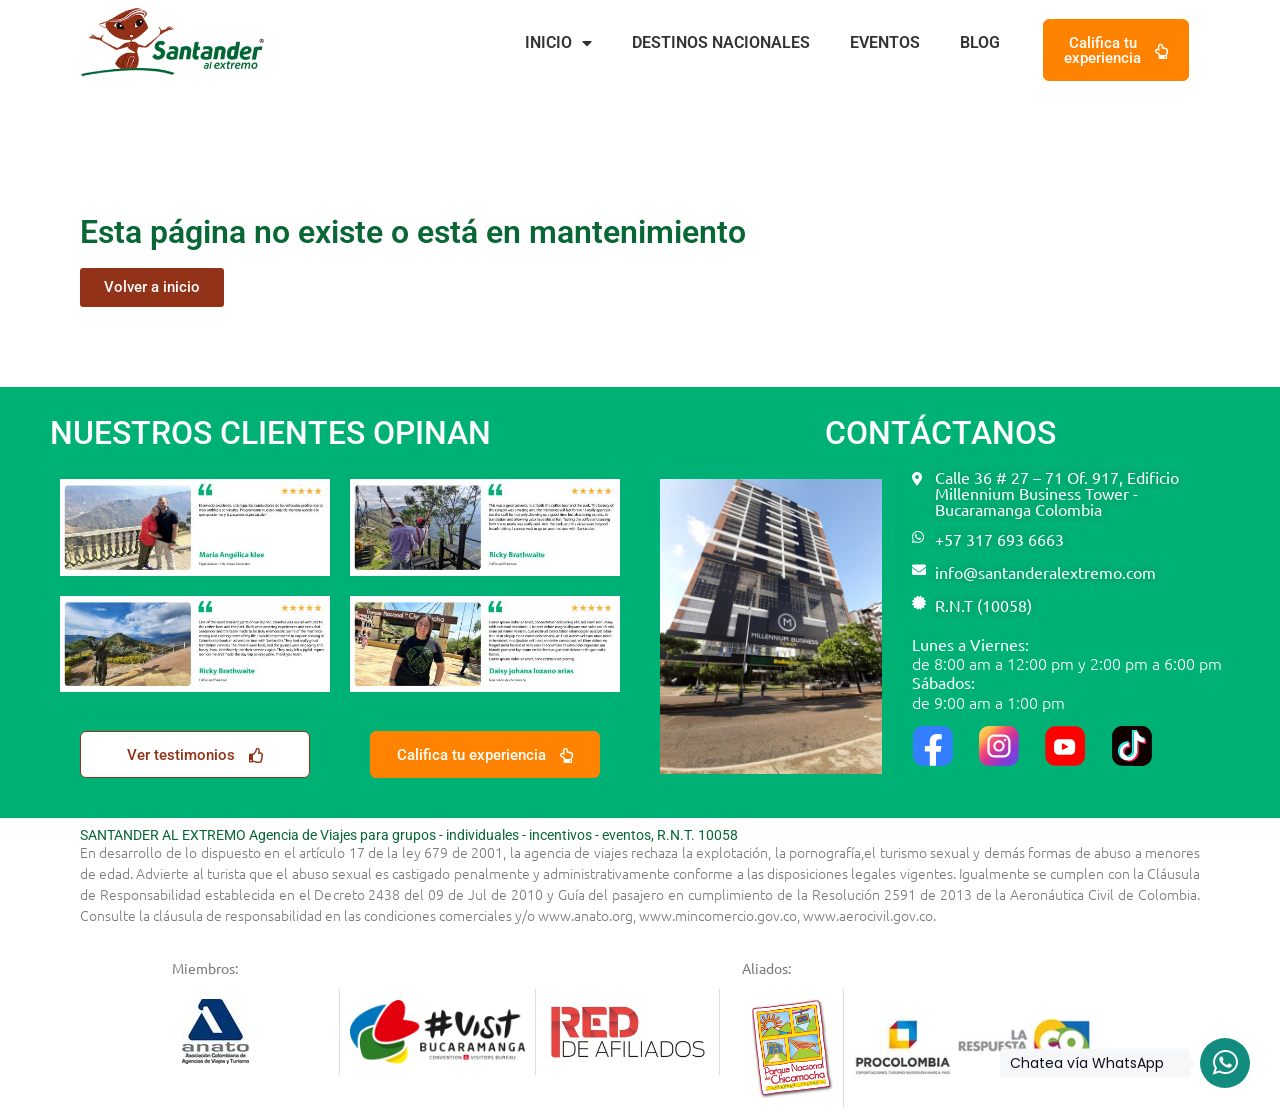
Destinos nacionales (721, 42)
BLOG (980, 42)
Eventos (885, 42)
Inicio (558, 43)
